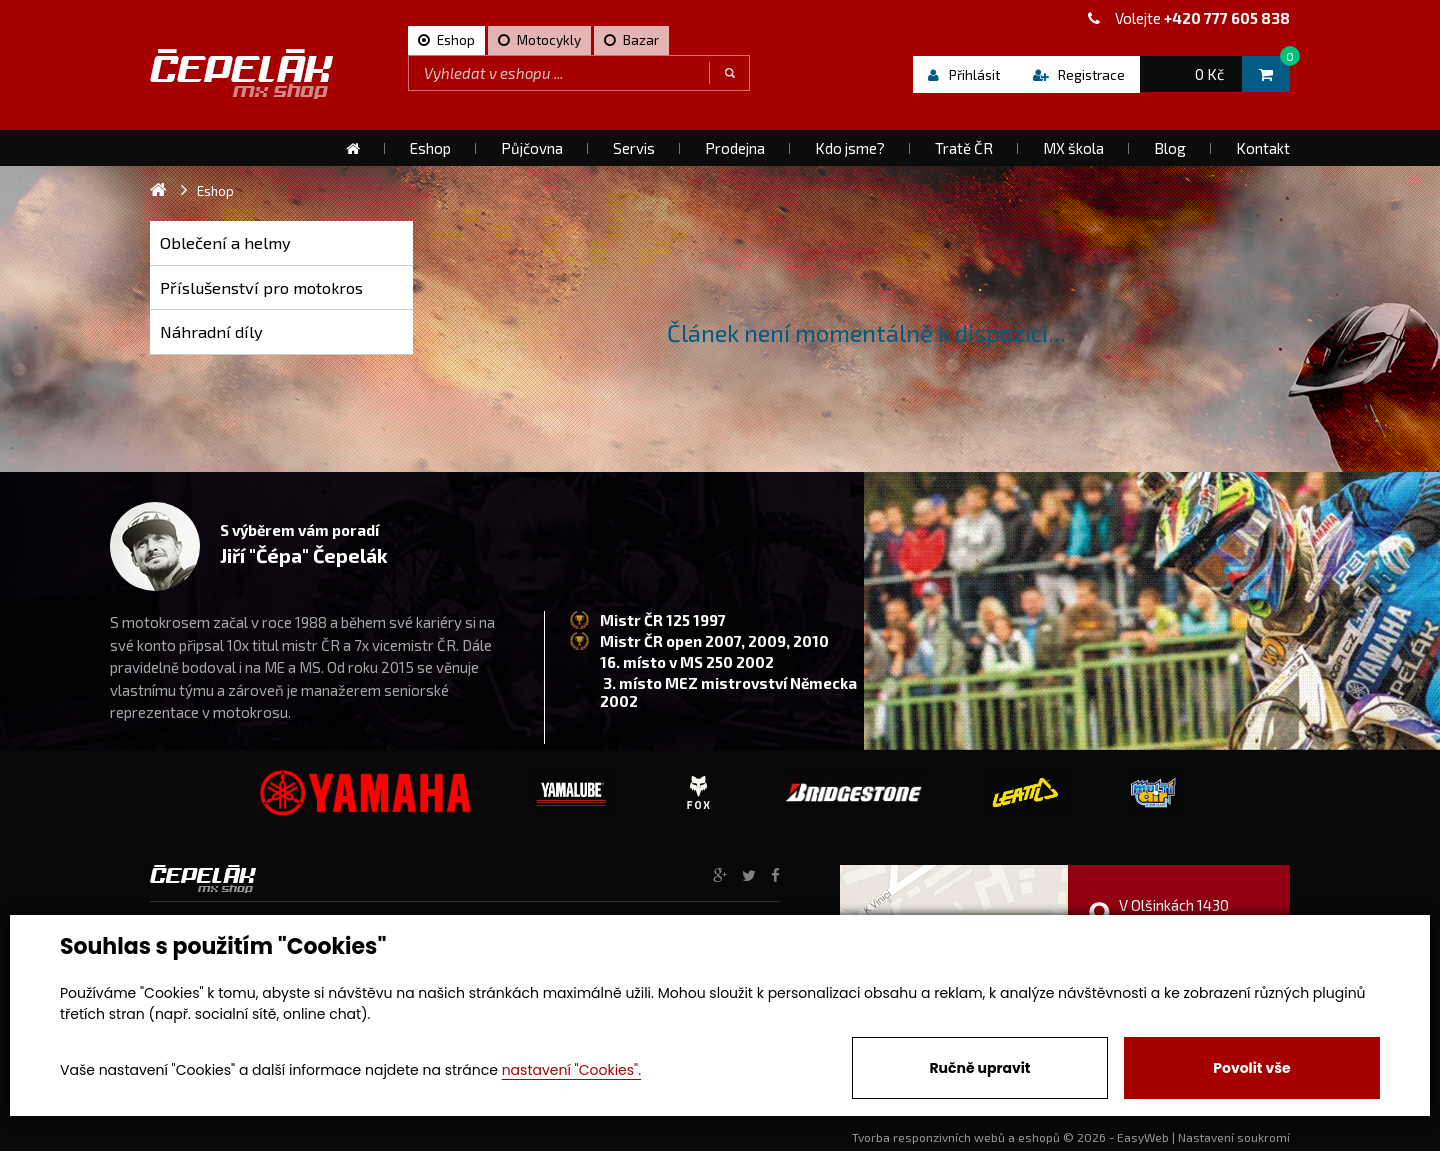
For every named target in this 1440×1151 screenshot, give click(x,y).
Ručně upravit (979, 1068)
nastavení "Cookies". (571, 1070)
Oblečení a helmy (225, 242)
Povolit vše (1251, 1068)
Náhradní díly (211, 331)
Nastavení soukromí (1234, 1137)
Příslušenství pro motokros (261, 287)
